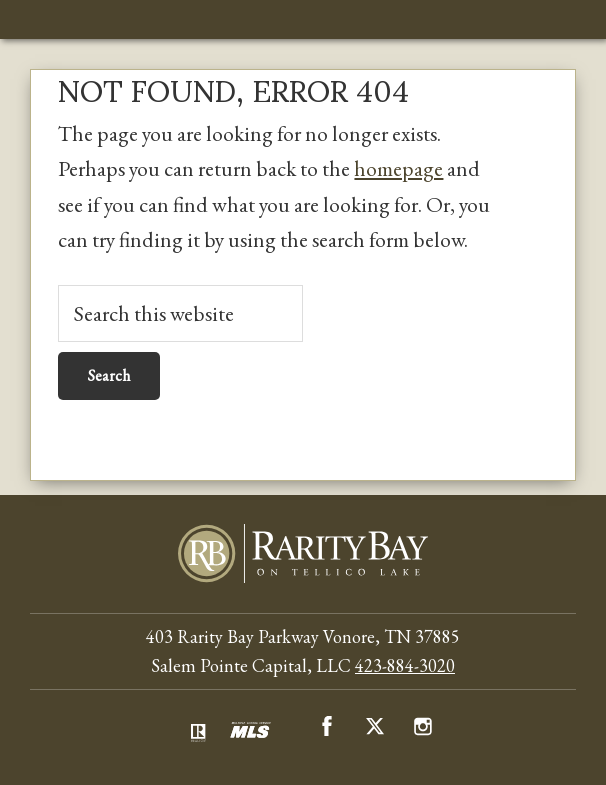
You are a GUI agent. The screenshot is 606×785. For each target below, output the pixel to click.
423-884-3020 (405, 665)
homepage (398, 168)
